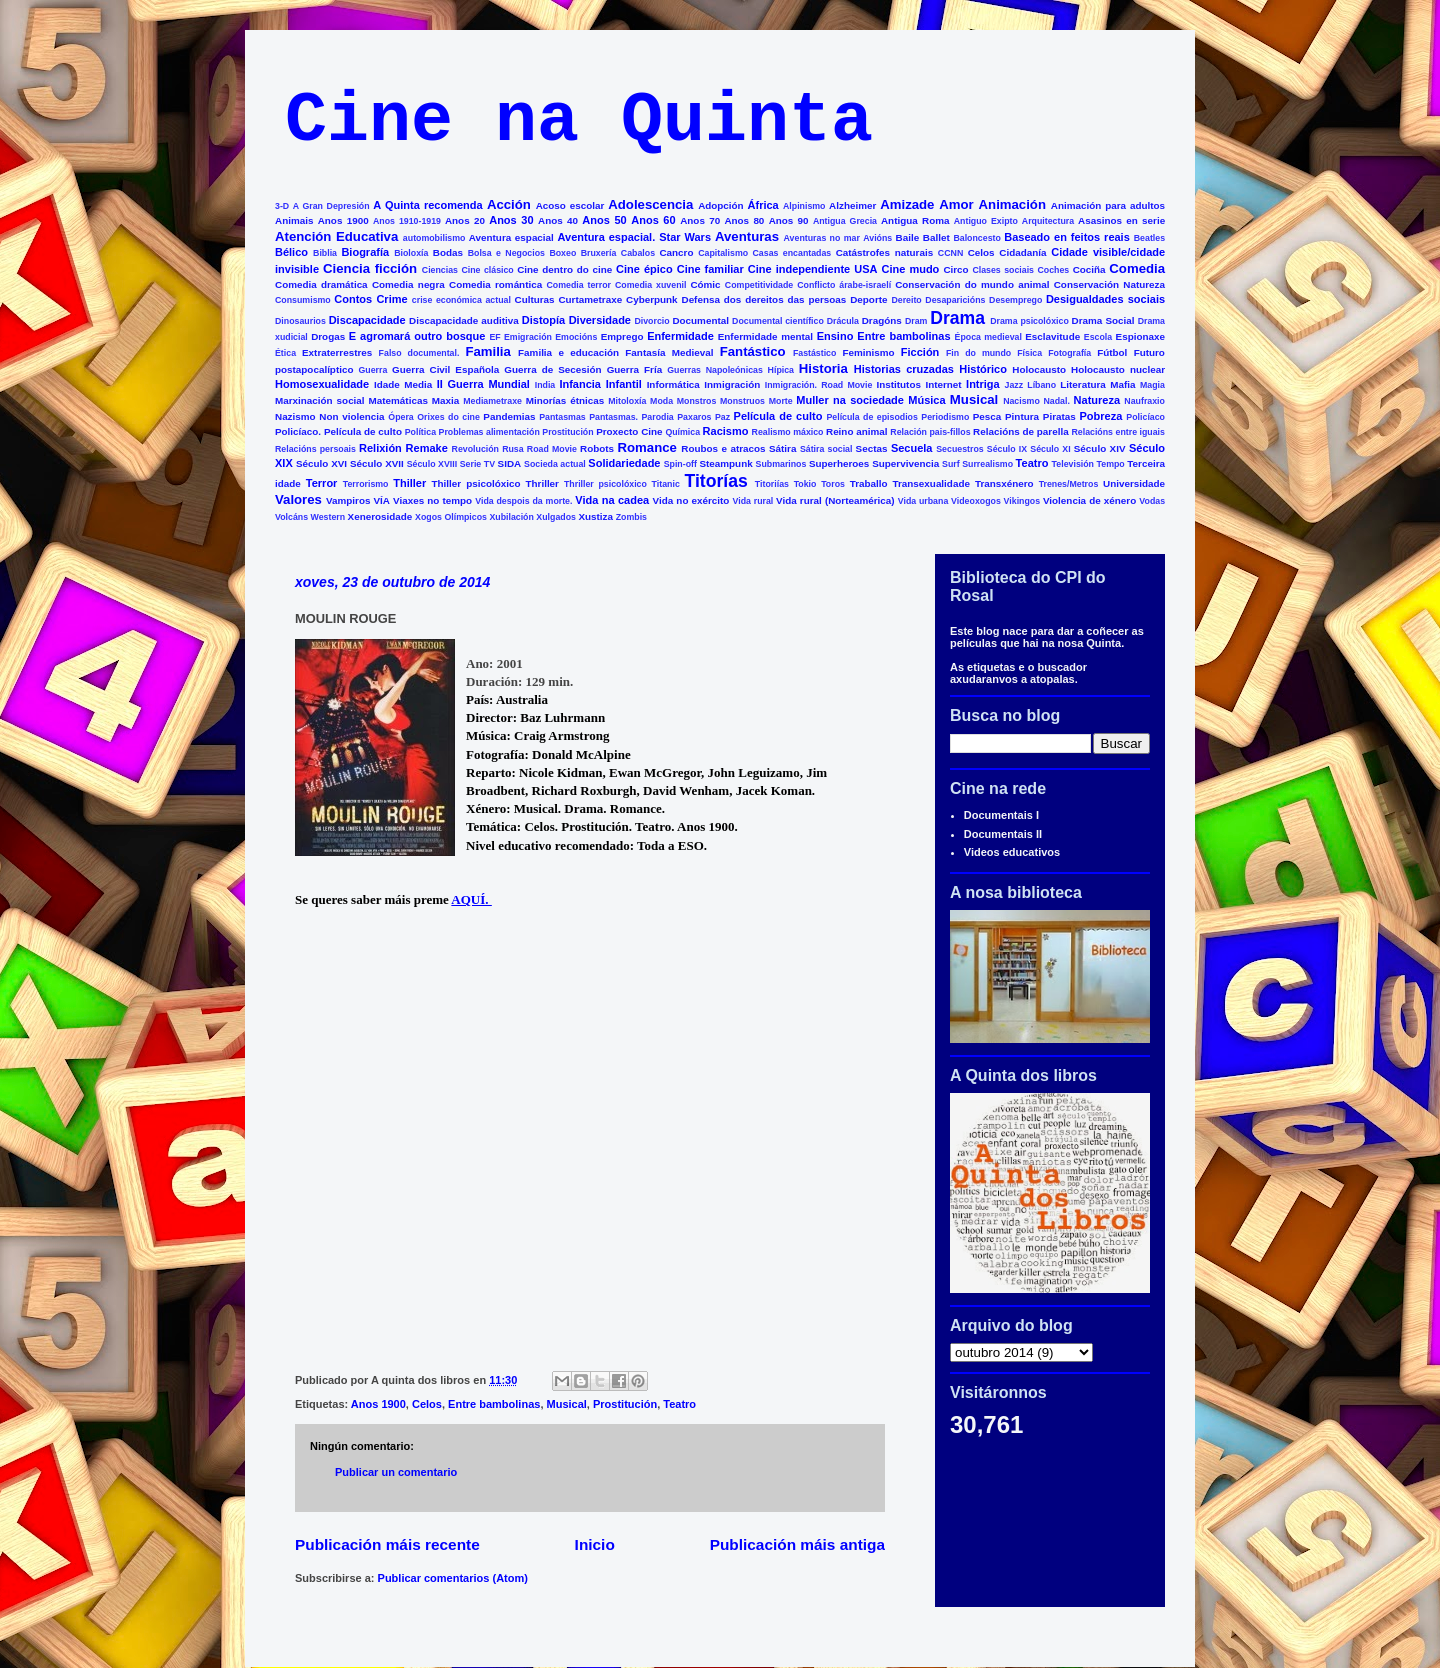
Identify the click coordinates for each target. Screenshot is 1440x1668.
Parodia (658, 417)
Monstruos (742, 401)
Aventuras (747, 236)
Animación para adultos (1108, 205)
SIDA (510, 463)
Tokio (805, 484)
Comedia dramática (321, 284)
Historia (823, 368)
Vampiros (348, 500)
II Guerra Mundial (483, 384)
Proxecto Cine (629, 431)
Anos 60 (653, 220)
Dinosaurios (300, 321)
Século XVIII (432, 464)
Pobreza (1101, 416)
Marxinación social (320, 400)
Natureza (1097, 400)
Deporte (868, 299)
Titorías (715, 481)
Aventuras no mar (822, 238)
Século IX (1007, 449)
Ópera (400, 417)
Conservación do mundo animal (972, 284)
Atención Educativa (336, 236)
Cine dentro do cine (564, 269)
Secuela (912, 448)
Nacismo (1021, 401)
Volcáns (291, 517)
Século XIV (1100, 448)
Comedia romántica (495, 284)
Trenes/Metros (1069, 484)
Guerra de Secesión (552, 369)
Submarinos (781, 464)
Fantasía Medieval (669, 352)
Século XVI (321, 463)
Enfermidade (680, 336)
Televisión (1073, 464)
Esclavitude (1052, 336)
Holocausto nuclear (1118, 369)
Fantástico (753, 351)
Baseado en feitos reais (1067, 237)
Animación (1012, 204)
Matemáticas (398, 400)
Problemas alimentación (489, 432)
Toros (833, 484)
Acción (509, 204)
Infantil (624, 384)
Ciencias (440, 270)
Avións (877, 238)
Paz (722, 417)
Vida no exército (691, 500)
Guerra (373, 370)
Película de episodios (871, 417)
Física (1029, 353)
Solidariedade (624, 463)
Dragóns (882, 320)
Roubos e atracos (723, 448)
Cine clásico (487, 270)
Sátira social (826, 449)
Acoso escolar (570, 205)
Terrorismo (366, 484)
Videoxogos (976, 501)
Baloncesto (976, 238)
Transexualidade (931, 483)
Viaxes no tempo (432, 500)
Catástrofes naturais (884, 252)
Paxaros (694, 417)
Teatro (1032, 463)
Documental (700, 320)
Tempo (1111, 464)
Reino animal (857, 431)
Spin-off (680, 464)
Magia (1152, 385)
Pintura (1022, 416)
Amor (956, 204)
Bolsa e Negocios (506, 253)
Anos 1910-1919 (407, 221)
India (545, 385)
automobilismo (434, 238)
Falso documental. (419, 353)
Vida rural (753, 501)
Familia (487, 351)
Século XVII (377, 463)
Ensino (835, 336)
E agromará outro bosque (417, 336)
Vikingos (1022, 501)
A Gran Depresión (331, 206)
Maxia (445, 400)
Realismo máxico (788, 432)
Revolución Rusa (488, 449)
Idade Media (403, 384)
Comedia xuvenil (650, 285)
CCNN (950, 253)
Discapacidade (367, 320)
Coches (1053, 270)
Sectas (872, 448)
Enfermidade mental (765, 336)
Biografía (365, 252)
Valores (298, 499)
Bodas (448, 252)
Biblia (325, 253)
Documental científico (778, 321)
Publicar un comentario (396, 1472)
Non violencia (351, 416)
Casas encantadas (792, 253)
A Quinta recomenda (427, 205)
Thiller (409, 483)
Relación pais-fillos (930, 432)
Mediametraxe (492, 401)
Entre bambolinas (903, 336)
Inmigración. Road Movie (819, 385)
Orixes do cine (448, 417)
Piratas (1059, 416)
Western (328, 517)
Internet (943, 384)
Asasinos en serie (1121, 220)
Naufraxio (1144, 401)
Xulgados (556, 517)
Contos (353, 299)
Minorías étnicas (565, 400)
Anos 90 (789, 220)
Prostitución (567, 432)
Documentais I (1001, 815)
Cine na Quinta (579, 121)
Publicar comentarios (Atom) (453, 1578)
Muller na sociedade (850, 400)
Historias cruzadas (904, 369)
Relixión (380, 448)
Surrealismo (987, 464)
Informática (673, 384)
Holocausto (1039, 369)
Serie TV (477, 464)
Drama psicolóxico (1029, 321)
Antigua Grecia (845, 221)
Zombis (631, 517)
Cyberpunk (652, 299)
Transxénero (1004, 483)
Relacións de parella (1021, 431)
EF (494, 337)
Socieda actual (555, 464)
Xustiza (595, 516)
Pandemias (509, 416)
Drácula (843, 321)
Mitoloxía (627, 401)
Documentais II (1003, 834)
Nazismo (295, 416)
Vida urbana (923, 501)
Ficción (920, 352)
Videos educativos (1012, 852)
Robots (597, 448)
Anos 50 (604, 220)
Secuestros (959, 449)
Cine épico (644, 269)
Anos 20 (465, 220)
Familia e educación (568, 352)
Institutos (899, 384)
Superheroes (839, 463)
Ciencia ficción (370, 268)
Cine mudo (911, 269)
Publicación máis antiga (797, 1544)
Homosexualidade (322, 384)
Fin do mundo (978, 353)
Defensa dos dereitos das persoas (764, 299)
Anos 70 (700, 220)
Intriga (983, 384)
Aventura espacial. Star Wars (635, 237)
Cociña (1089, 269)
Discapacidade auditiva (464, 320)
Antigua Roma (915, 220)
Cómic (705, 284)
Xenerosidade (380, 516)
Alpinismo (804, 206)
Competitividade (759, 285)
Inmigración (732, 384)
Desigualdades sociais (1105, 299)
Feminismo (868, 352)
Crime (391, 299)
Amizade (907, 204)
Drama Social (1103, 320)
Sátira (782, 448)
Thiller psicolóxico (476, 483)
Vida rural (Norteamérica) (835, 500)
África (763, 205)
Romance (647, 447)
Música (926, 400)
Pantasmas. (613, 417)
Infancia (580, 384)
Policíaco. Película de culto (338, 431)
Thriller (541, 483)
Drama (957, 318)
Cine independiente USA (813, 269)
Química (682, 432)
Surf (951, 464)
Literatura (1083, 384)
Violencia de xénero (1089, 500)
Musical (974, 399)
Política (420, 432)
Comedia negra (408, 284)
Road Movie (552, 449)
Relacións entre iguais (1117, 432)
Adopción (721, 205)
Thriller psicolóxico (605, 484)
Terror (322, 483)
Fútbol (1112, 352)
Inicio (595, 1544)
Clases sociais (1003, 270)
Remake (427, 448)
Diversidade (600, 320)
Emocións (576, 337)
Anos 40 (558, 220)
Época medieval (988, 337)
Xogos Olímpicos (451, 517)
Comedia (1137, 268)
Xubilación (511, 517)
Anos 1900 (343, 220)
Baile (908, 237)
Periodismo (945, 417)
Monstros (697, 401)
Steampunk (725, 463)
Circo (955, 269)
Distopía (543, 320)
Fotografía (1069, 353)
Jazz (1014, 385)
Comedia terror (578, 285)
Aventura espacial (511, 237)
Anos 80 (744, 220)
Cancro (676, 252)
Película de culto (778, 416)
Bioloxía (411, 253)
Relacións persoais (315, 449)
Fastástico (815, 353)
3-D (282, 206)
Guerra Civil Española (445, 369)
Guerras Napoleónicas (715, 370)
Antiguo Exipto (986, 221)
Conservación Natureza (1109, 284)
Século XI (1050, 449)
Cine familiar (710, 269)
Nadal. (1056, 401)
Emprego (622, 336)
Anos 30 (511, 220)
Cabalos (638, 253)
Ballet (936, 237)
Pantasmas (562, 417)
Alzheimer (852, 205)
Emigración (528, 337)
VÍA (382, 500)
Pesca (987, 416)
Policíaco (1145, 417)
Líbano (1041, 385)
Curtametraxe (590, 299)
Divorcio (651, 321)
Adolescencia (650, 204)
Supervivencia (905, 463)
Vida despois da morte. (523, 501)
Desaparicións (955, 300)
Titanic (666, 484)
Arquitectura (1048, 221)
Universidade (1134, 483)
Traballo (869, 483)
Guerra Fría (635, 369)
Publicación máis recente (387, 1544)
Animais (294, 220)
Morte (781, 401)
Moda (661, 401)
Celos (981, 252)
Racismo (726, 431)
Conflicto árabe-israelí (844, 285)
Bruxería (599, 253)
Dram (916, 321)
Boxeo (562, 253)
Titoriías (772, 484)
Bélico (291, 252)
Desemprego (1015, 300)
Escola (1098, 337)
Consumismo (303, 300)
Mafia (1122, 384)
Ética (285, 353)
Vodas (1152, 501)
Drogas (328, 336)
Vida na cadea (612, 500)
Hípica (781, 370)
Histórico (983, 369)
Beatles (1149, 238)
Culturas (535, 299)
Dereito (906, 300)
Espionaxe (1140, 336)
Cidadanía (1022, 252)
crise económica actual (461, 300)
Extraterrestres (337, 352)
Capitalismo (723, 253)
